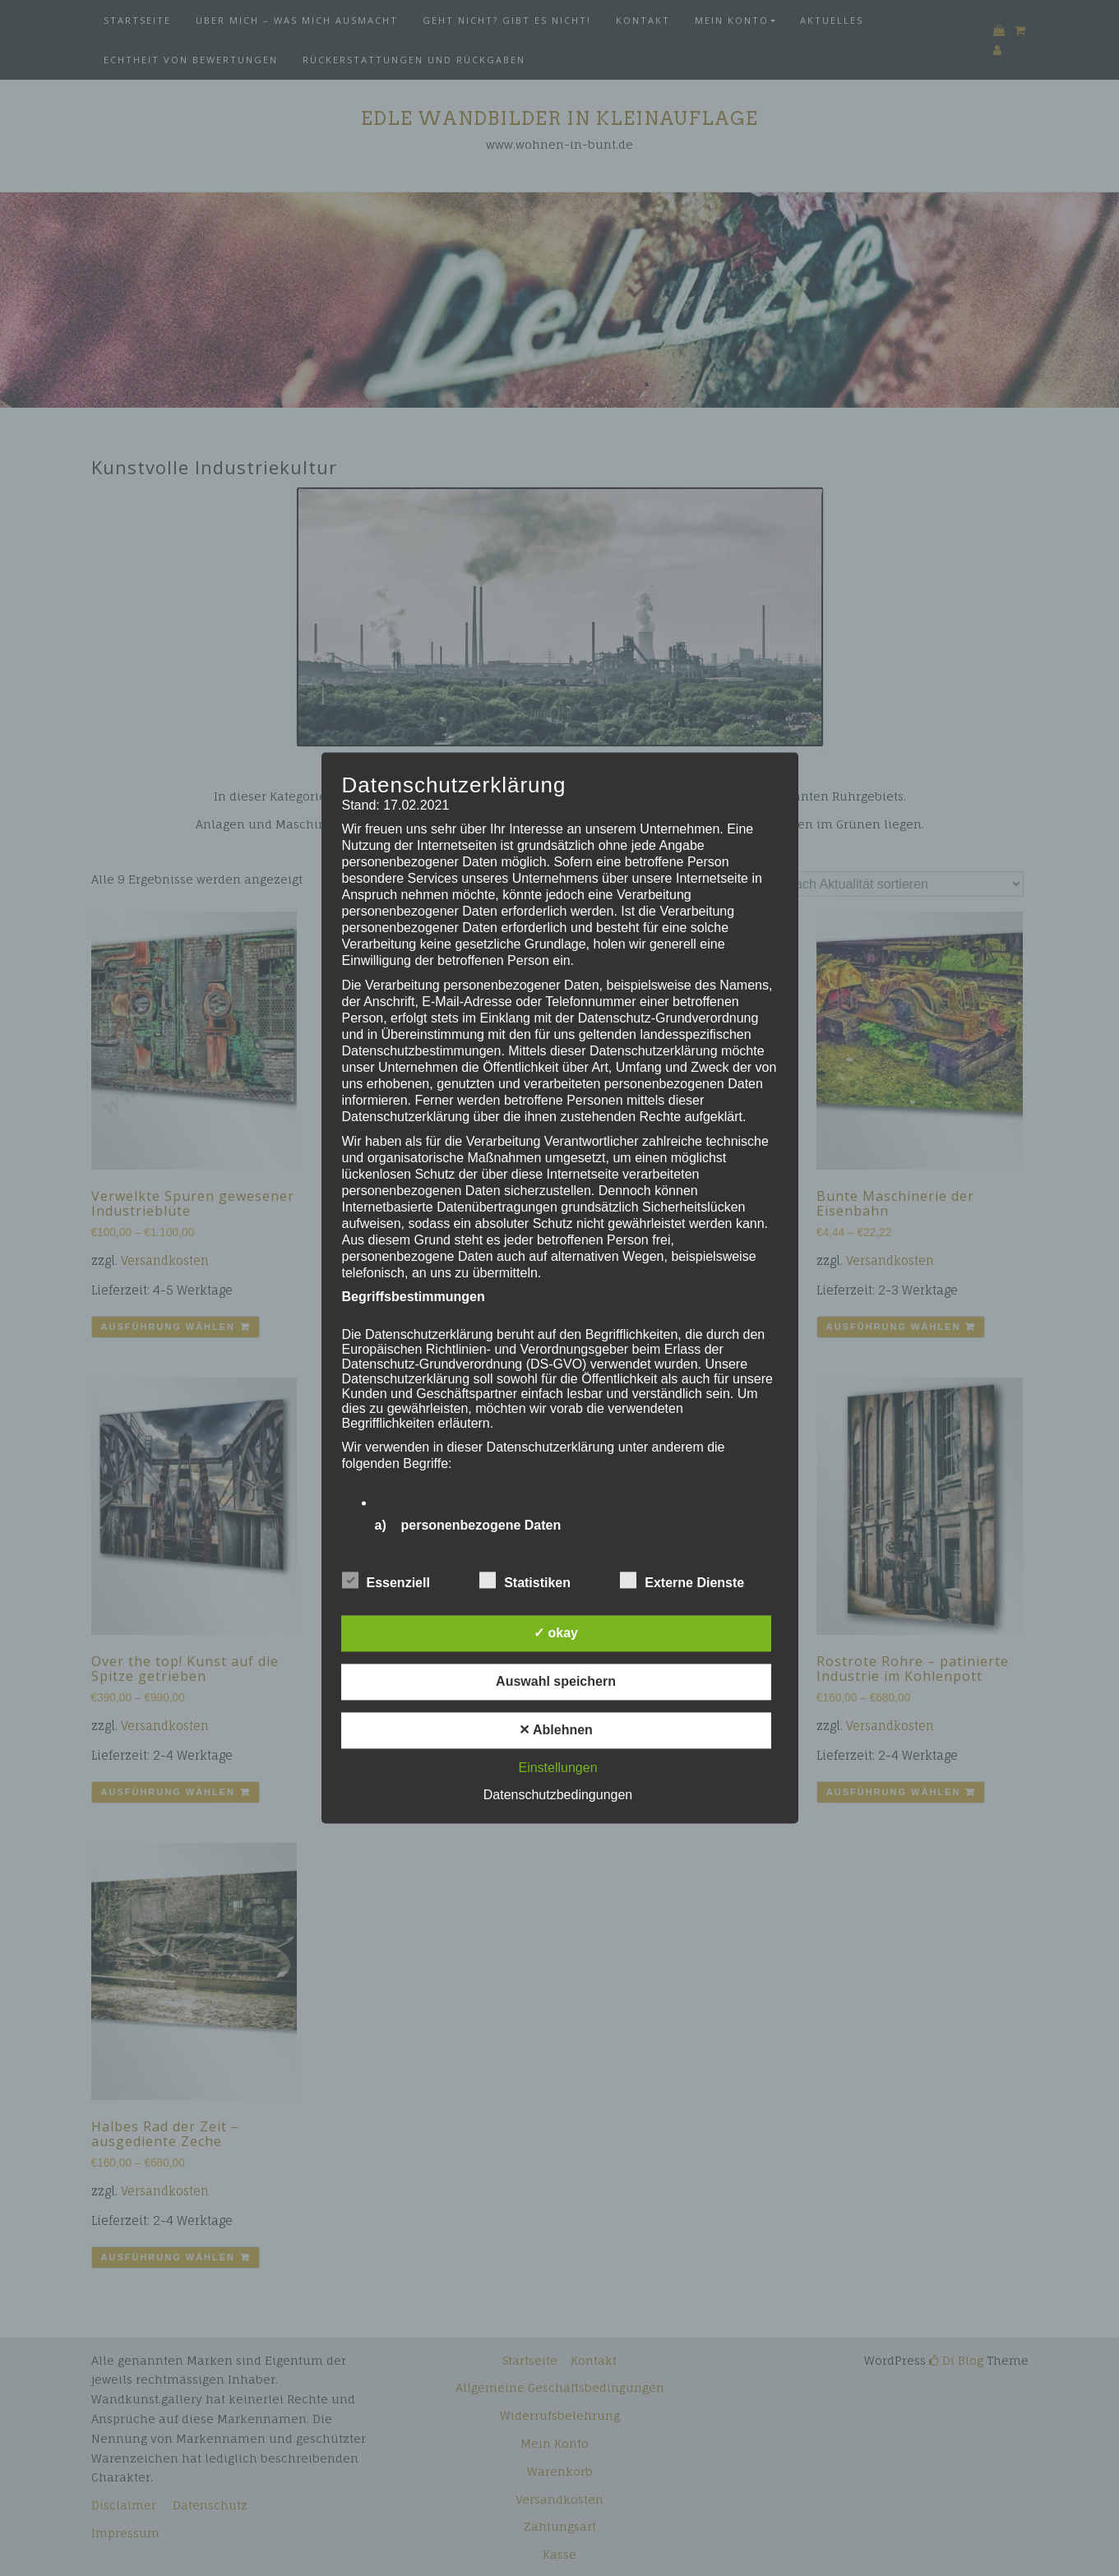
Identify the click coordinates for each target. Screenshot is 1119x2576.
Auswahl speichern (556, 1682)
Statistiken (525, 1580)
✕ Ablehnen (556, 1731)
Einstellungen (557, 1768)
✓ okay (556, 1634)
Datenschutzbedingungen (557, 1796)
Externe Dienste (682, 1580)
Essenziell (386, 1580)
